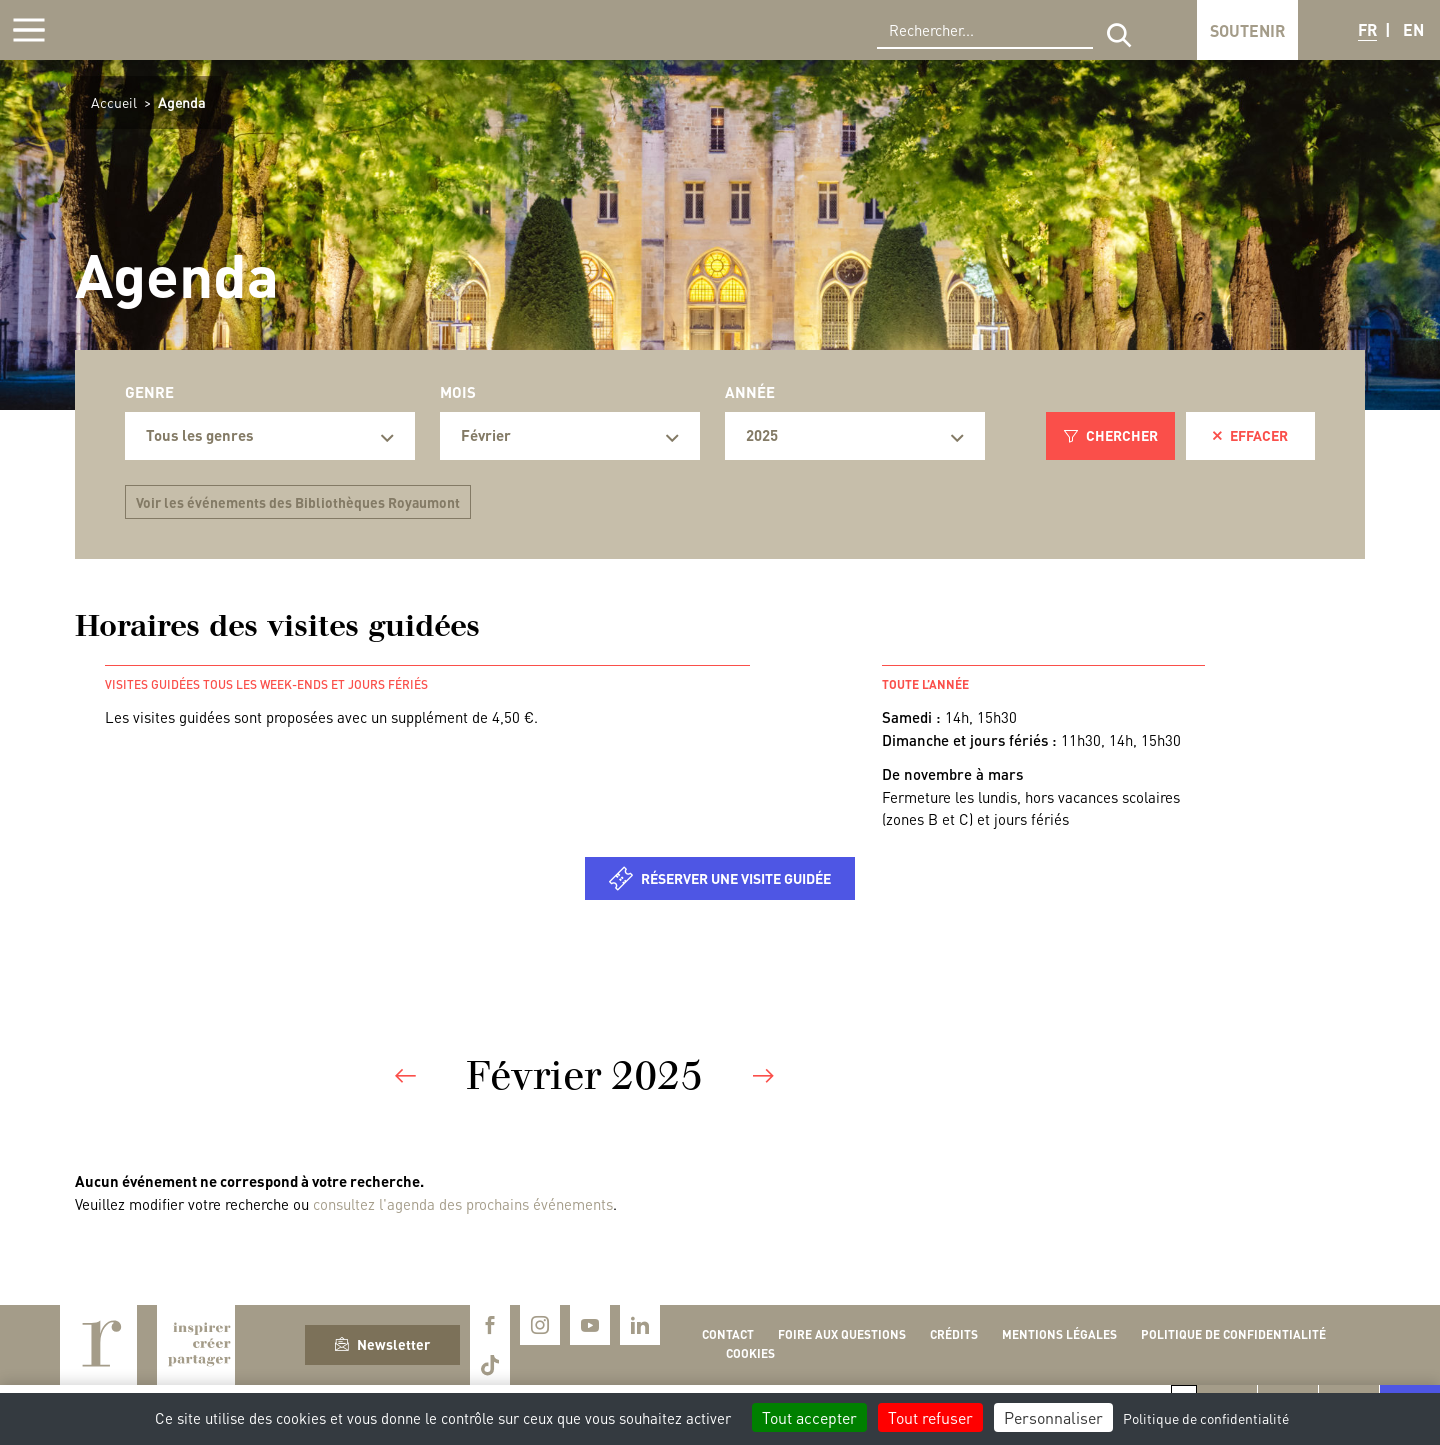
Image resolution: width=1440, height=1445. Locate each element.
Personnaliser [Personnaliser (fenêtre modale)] (1053, 1417)
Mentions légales (1059, 1334)
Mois (458, 392)
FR (1367, 29)
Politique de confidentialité (1233, 1334)
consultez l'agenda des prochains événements (463, 1204)
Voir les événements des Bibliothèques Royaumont (298, 502)
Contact (728, 1334)
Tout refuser (930, 1417)
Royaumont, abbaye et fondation (156, 30)
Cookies (750, 1353)
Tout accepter (809, 1417)
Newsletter (382, 1344)
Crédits (954, 1334)
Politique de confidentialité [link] (1206, 1418)
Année (750, 392)
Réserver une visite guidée (736, 878)
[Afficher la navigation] (29, 30)
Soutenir (1247, 30)
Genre (149, 392)
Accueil (114, 102)
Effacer (1250, 435)
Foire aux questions (842, 1334)
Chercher (1111, 435)
